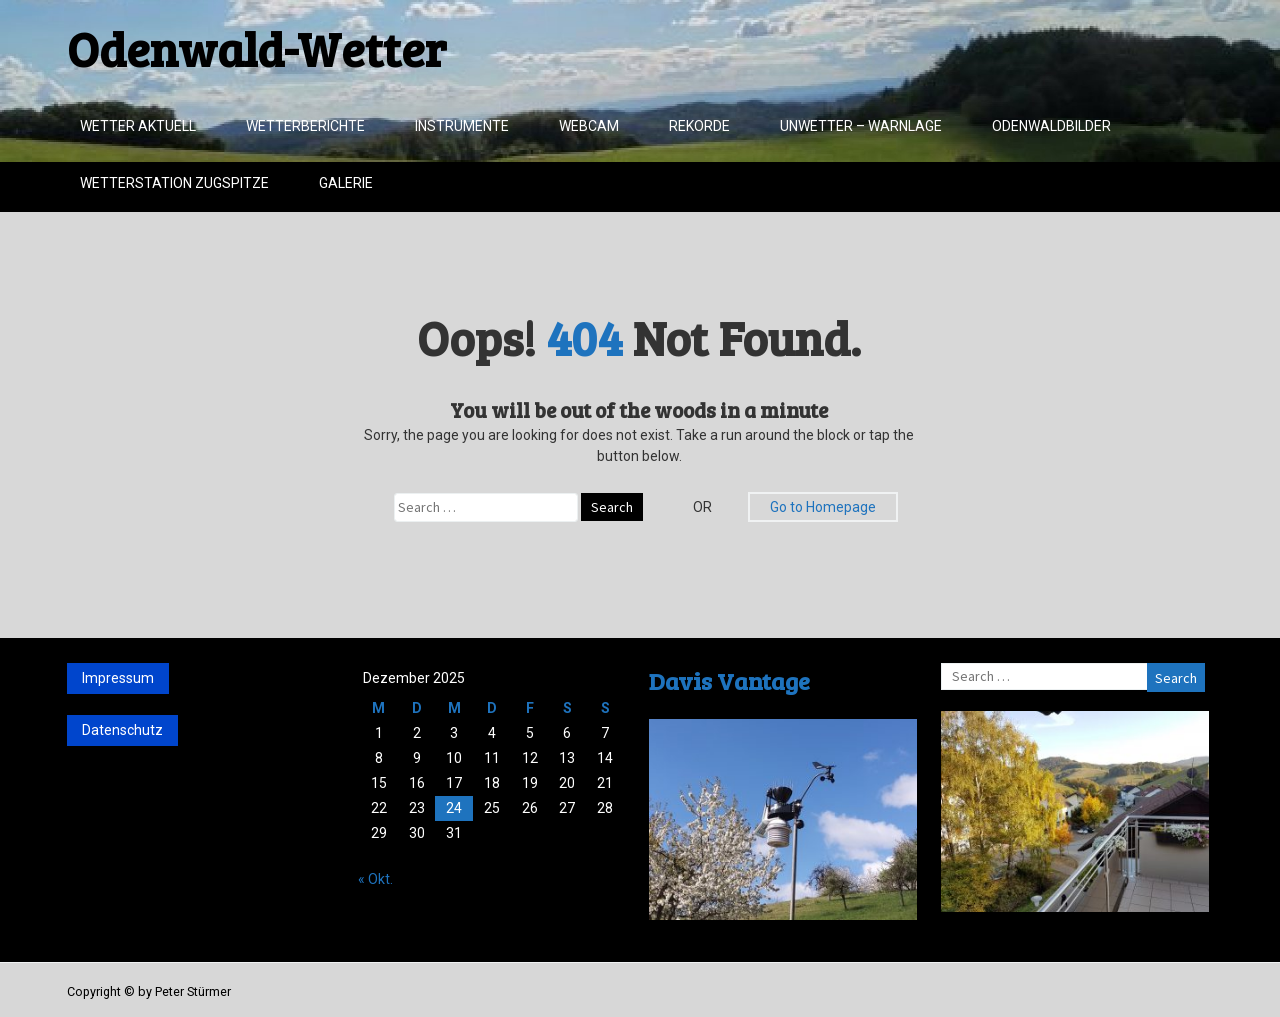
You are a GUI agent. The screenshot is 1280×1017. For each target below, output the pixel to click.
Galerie (346, 183)
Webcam (589, 126)
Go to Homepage (823, 507)
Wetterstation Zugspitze (174, 183)
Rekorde (699, 126)
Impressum (118, 678)
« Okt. (375, 879)
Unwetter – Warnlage (861, 126)
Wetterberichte (305, 126)
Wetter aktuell (138, 126)
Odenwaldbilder (1051, 126)
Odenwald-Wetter (256, 48)
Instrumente (462, 126)
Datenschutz (122, 730)
